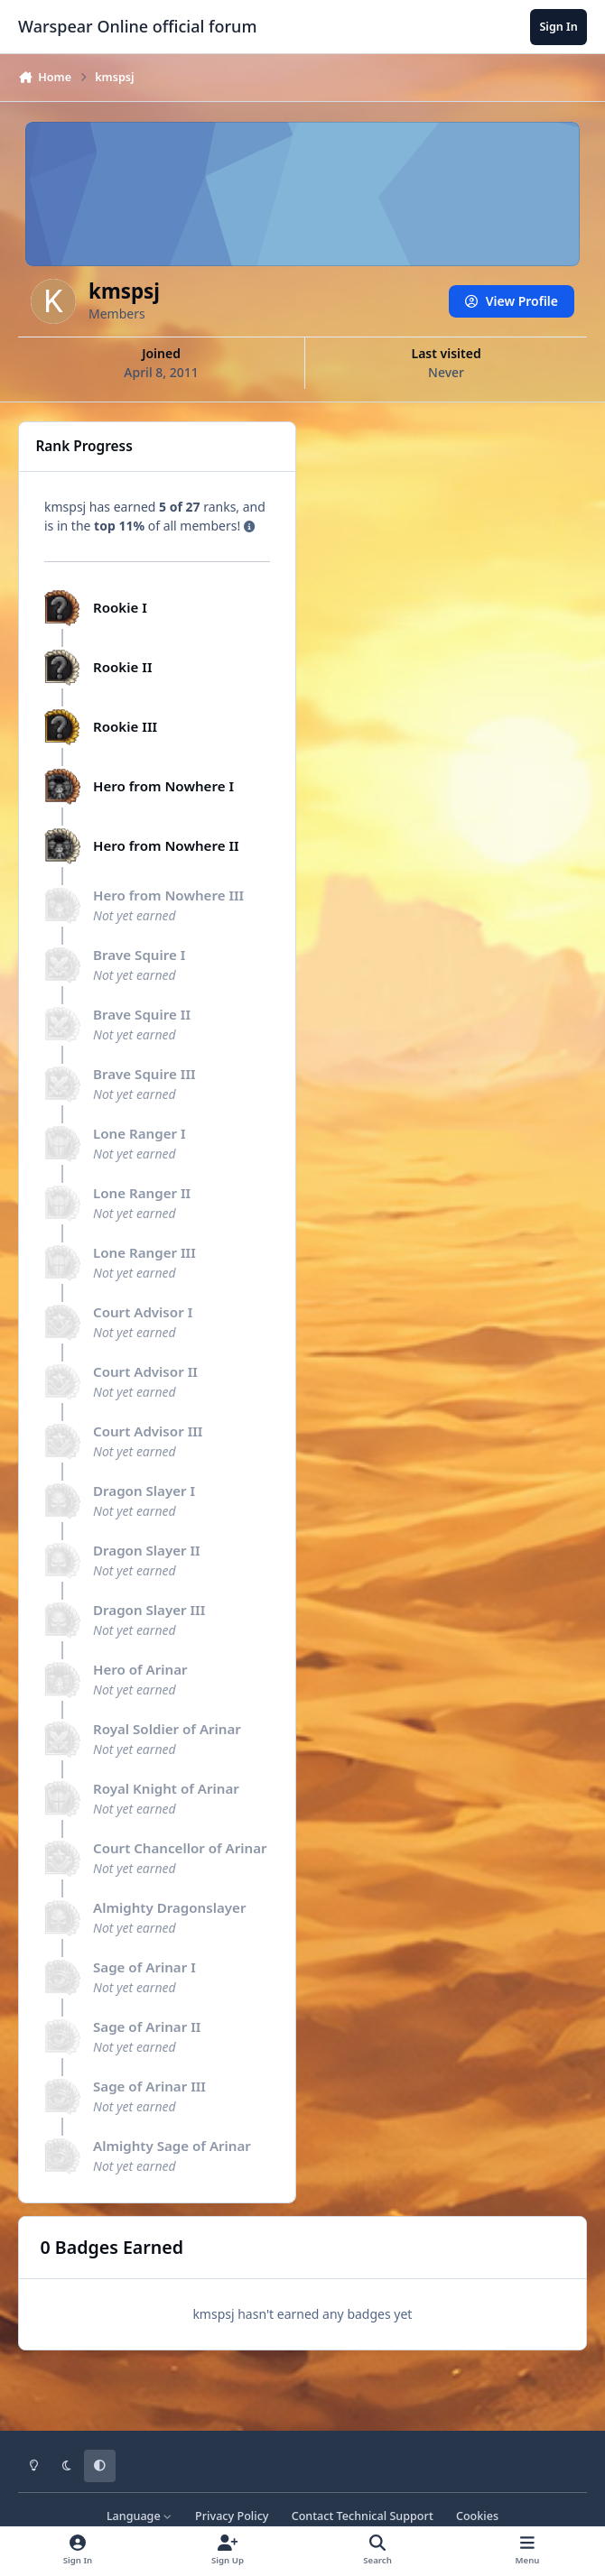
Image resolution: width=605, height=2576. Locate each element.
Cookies (477, 2516)
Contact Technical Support (362, 2516)
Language (139, 2516)
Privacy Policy (231, 2516)
